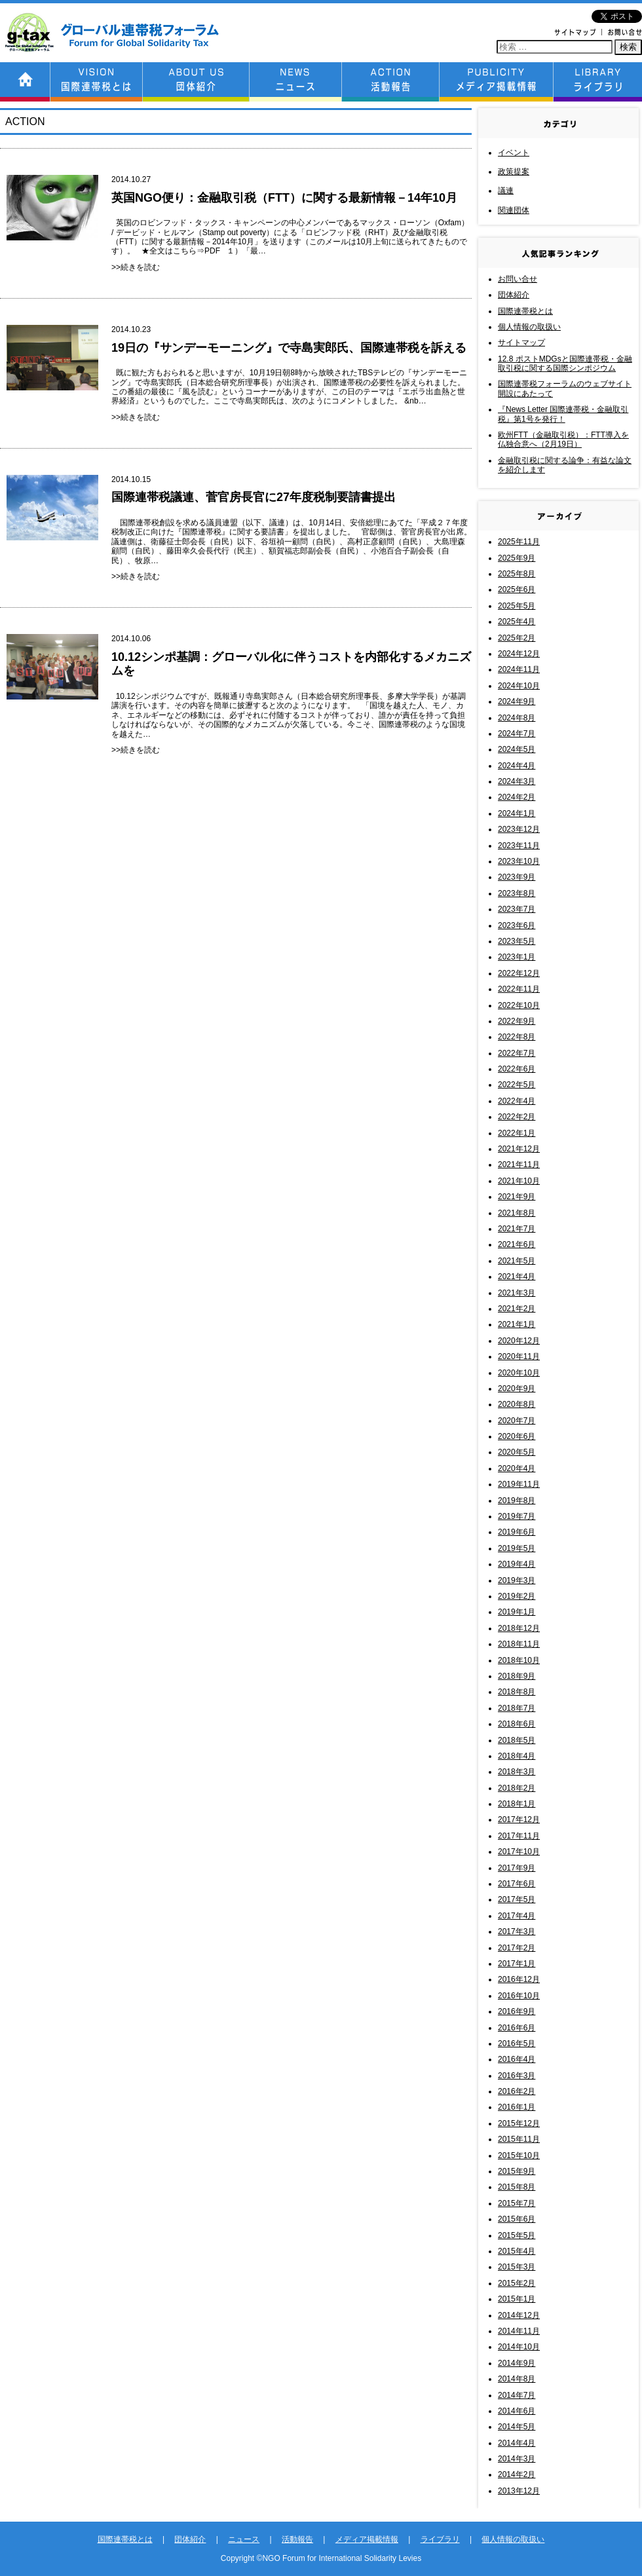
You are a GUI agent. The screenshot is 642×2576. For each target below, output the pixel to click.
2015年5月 (516, 2235)
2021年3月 (516, 1292)
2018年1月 (516, 1803)
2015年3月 (516, 2266)
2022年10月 (519, 1005)
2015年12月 (519, 2123)
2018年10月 (519, 1660)
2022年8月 (516, 1036)
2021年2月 (516, 1308)
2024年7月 (516, 733)
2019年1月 (516, 1611)
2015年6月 (516, 2219)
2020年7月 (516, 1420)
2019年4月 (516, 1564)
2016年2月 (516, 2091)
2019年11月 (519, 1484)
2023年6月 (516, 925)
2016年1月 (516, 2107)
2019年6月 (516, 1532)
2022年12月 (519, 973)
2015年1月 (516, 2299)
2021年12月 (519, 1148)
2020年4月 (516, 1468)
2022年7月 (516, 1053)
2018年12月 (519, 1628)
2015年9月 (516, 2171)
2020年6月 (516, 1436)
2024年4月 (516, 765)
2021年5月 (516, 1260)
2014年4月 (516, 2443)
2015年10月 (519, 2155)
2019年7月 (516, 1516)
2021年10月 (519, 1180)
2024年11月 (519, 669)
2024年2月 (516, 797)
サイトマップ (521, 342)
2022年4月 (516, 1101)
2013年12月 (519, 2490)
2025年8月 (516, 573)
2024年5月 (516, 749)
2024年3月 (516, 781)
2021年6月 (516, 1244)
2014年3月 (516, 2458)
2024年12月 (519, 653)
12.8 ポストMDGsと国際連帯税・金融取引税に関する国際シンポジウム (565, 363)
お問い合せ (517, 279)
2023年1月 (516, 956)
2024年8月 (516, 717)
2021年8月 (516, 1213)
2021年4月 (516, 1276)
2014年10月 (519, 2346)
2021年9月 (516, 1196)
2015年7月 (516, 2203)
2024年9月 (516, 701)
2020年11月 (519, 1356)
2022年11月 (519, 989)
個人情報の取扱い (529, 326)
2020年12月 (519, 1340)
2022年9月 (516, 1021)
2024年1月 (516, 813)
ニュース (243, 2539)
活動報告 (297, 2539)
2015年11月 (519, 2139)
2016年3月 (516, 2075)
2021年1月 (516, 1324)
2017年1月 (516, 1963)
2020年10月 (519, 1372)
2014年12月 (519, 2315)
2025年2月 (516, 638)
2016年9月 (516, 2011)
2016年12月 (519, 1979)
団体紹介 (513, 294)
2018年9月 (516, 1676)
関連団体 (513, 210)
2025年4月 (516, 621)
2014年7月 (516, 2395)
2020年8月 (516, 1404)
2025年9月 (516, 558)
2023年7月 (516, 909)
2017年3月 (516, 1931)
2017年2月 (516, 1947)
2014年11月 (519, 2331)
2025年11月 (519, 541)
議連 (506, 190)
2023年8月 (516, 893)
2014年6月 (516, 2411)
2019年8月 (516, 1500)
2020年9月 (516, 1388)
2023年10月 (519, 861)
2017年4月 (516, 1915)
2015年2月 (516, 2283)
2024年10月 (519, 685)
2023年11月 (519, 845)
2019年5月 (516, 1548)
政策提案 (513, 171)
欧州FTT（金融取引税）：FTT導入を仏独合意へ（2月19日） (563, 439)
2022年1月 (516, 1133)
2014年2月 (516, 2474)
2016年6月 (516, 2027)
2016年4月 (516, 2059)
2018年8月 (516, 1691)
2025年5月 (516, 605)
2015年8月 (516, 2187)
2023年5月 (516, 941)
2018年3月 (516, 1771)
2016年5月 (516, 2043)
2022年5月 (516, 1084)
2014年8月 (516, 2378)
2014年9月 (516, 2363)
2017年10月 (519, 1851)
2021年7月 (516, 1228)
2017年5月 (516, 1899)
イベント (513, 152)
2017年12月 (519, 1819)
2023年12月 (519, 829)
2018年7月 (516, 1708)
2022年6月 (516, 1068)
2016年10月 (519, 1995)
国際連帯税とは (525, 311)
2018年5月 (516, 1740)
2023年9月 (516, 877)
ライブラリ (440, 2539)
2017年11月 (519, 1835)
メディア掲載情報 (366, 2539)
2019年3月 (516, 1580)
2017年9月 (516, 1868)
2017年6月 (516, 1883)
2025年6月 (516, 589)
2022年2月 (516, 1116)
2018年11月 (519, 1644)
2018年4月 (516, 1756)
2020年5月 (516, 1452)
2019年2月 (516, 1596)
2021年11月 (519, 1164)
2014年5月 (516, 2426)
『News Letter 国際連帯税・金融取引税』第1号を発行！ (563, 414)
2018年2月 (516, 1788)
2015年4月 (516, 2251)
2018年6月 (516, 1723)
